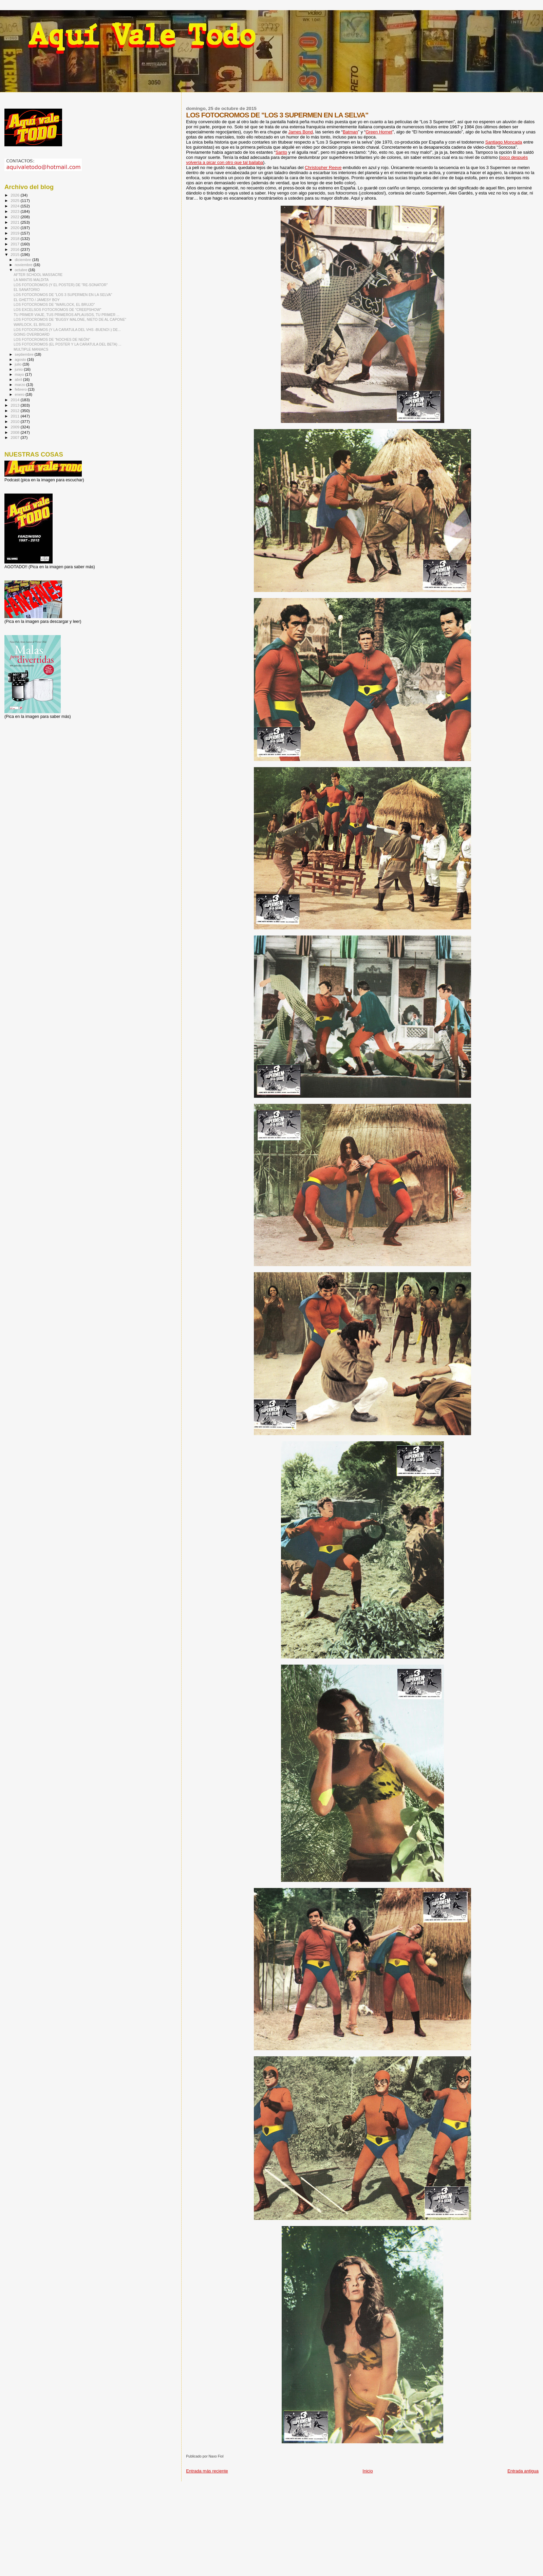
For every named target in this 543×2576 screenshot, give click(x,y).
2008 (15, 432)
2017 (15, 244)
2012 (15, 410)
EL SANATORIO (27, 290)
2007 (15, 437)
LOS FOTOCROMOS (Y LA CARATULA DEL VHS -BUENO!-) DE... (67, 330)
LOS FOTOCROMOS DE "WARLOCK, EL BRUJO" (54, 304)
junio (19, 369)
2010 (15, 421)
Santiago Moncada (503, 142)
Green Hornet (379, 131)
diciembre (23, 260)
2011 (15, 416)
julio (19, 364)
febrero (21, 389)
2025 (15, 200)
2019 (15, 233)
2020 (15, 227)
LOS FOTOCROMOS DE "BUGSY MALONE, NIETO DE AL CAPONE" (70, 319)
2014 (15, 399)
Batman (350, 131)
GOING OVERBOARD (32, 334)
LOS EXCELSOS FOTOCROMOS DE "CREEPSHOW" (57, 310)
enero (20, 394)
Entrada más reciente (207, 2470)
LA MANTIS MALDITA (31, 280)
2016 (15, 249)
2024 (15, 206)
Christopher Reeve (323, 167)
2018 (15, 238)
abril (19, 379)
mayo (20, 374)
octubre (22, 270)
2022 (15, 217)
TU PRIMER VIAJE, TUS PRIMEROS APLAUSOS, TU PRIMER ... (66, 315)
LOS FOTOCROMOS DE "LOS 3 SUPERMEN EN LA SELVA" (63, 295)
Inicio (367, 2470)
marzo (20, 385)
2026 (15, 195)
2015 (15, 254)
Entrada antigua (523, 2470)
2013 (15, 405)
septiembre (25, 354)
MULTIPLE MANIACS (31, 349)
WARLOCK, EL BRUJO (32, 324)
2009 (15, 427)
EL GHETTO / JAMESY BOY (37, 300)
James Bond (300, 131)
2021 (15, 222)
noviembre (24, 265)
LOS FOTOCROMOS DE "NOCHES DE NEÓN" (52, 339)
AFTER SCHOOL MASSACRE (38, 275)
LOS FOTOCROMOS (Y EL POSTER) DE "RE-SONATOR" (61, 285)
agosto (21, 359)
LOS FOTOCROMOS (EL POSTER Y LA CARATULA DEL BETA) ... (67, 344)
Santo (281, 152)
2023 (15, 211)
